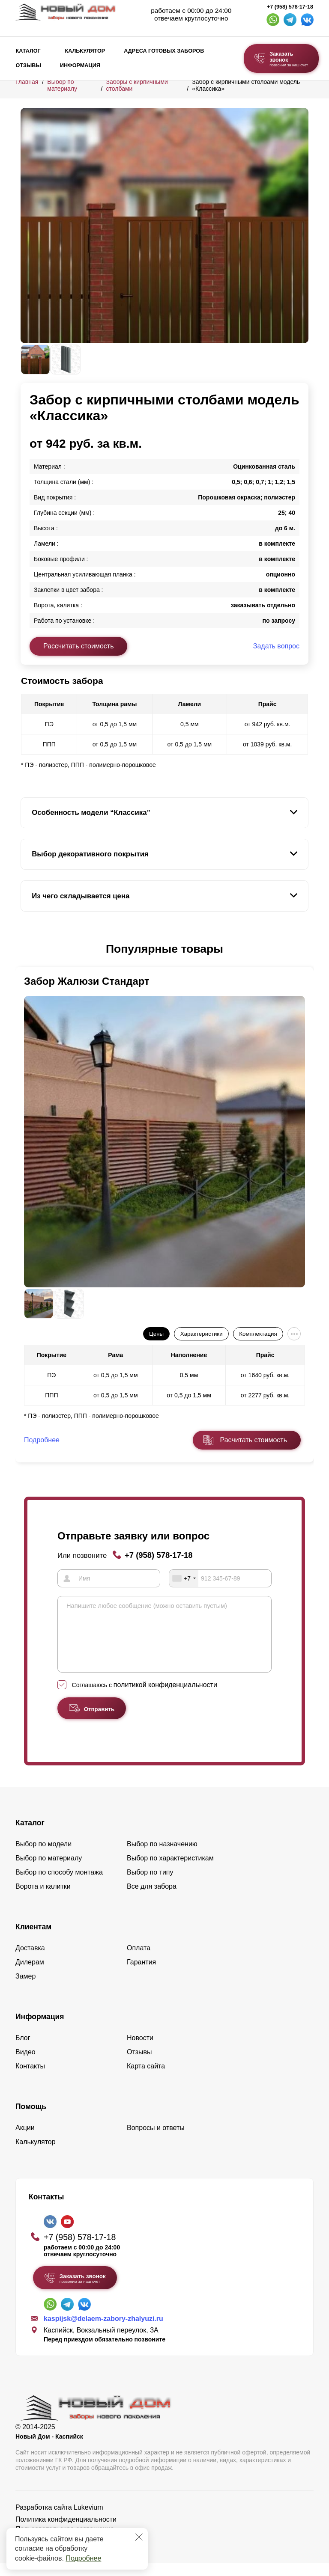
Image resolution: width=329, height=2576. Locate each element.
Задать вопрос (276, 646)
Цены (156, 1334)
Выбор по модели (43, 1856)
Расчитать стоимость (253, 1440)
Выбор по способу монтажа (59, 1885)
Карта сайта (146, 2079)
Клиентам (33, 1939)
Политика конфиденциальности (66, 2532)
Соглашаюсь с (144, 1697)
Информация (80, 65)
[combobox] (183, 1578)
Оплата (138, 1960)
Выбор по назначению (162, 1856)
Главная (26, 81)
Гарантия (141, 1975)
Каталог (28, 51)
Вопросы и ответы (156, 2140)
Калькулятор (85, 51)
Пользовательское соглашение (64, 2542)
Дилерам (29, 1975)
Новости (140, 2050)
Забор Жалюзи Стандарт (87, 981)
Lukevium (88, 2520)
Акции (25, 2140)
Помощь (30, 2119)
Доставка (30, 1960)
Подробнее (83, 2558)
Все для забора (151, 1899)
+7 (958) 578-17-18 (290, 7)
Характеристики (201, 1334)
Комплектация (258, 1334)
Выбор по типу (150, 1885)
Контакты (30, 2079)
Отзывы (28, 65)
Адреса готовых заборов (164, 51)
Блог (22, 2050)
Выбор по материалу (62, 85)
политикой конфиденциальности (165, 1697)
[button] (25, 949)
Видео (25, 2064)
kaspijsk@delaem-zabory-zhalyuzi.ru (103, 2331)
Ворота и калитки (43, 1899)
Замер (25, 1989)
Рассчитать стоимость (78, 646)
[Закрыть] (139, 2537)
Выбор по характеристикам (170, 1871)
